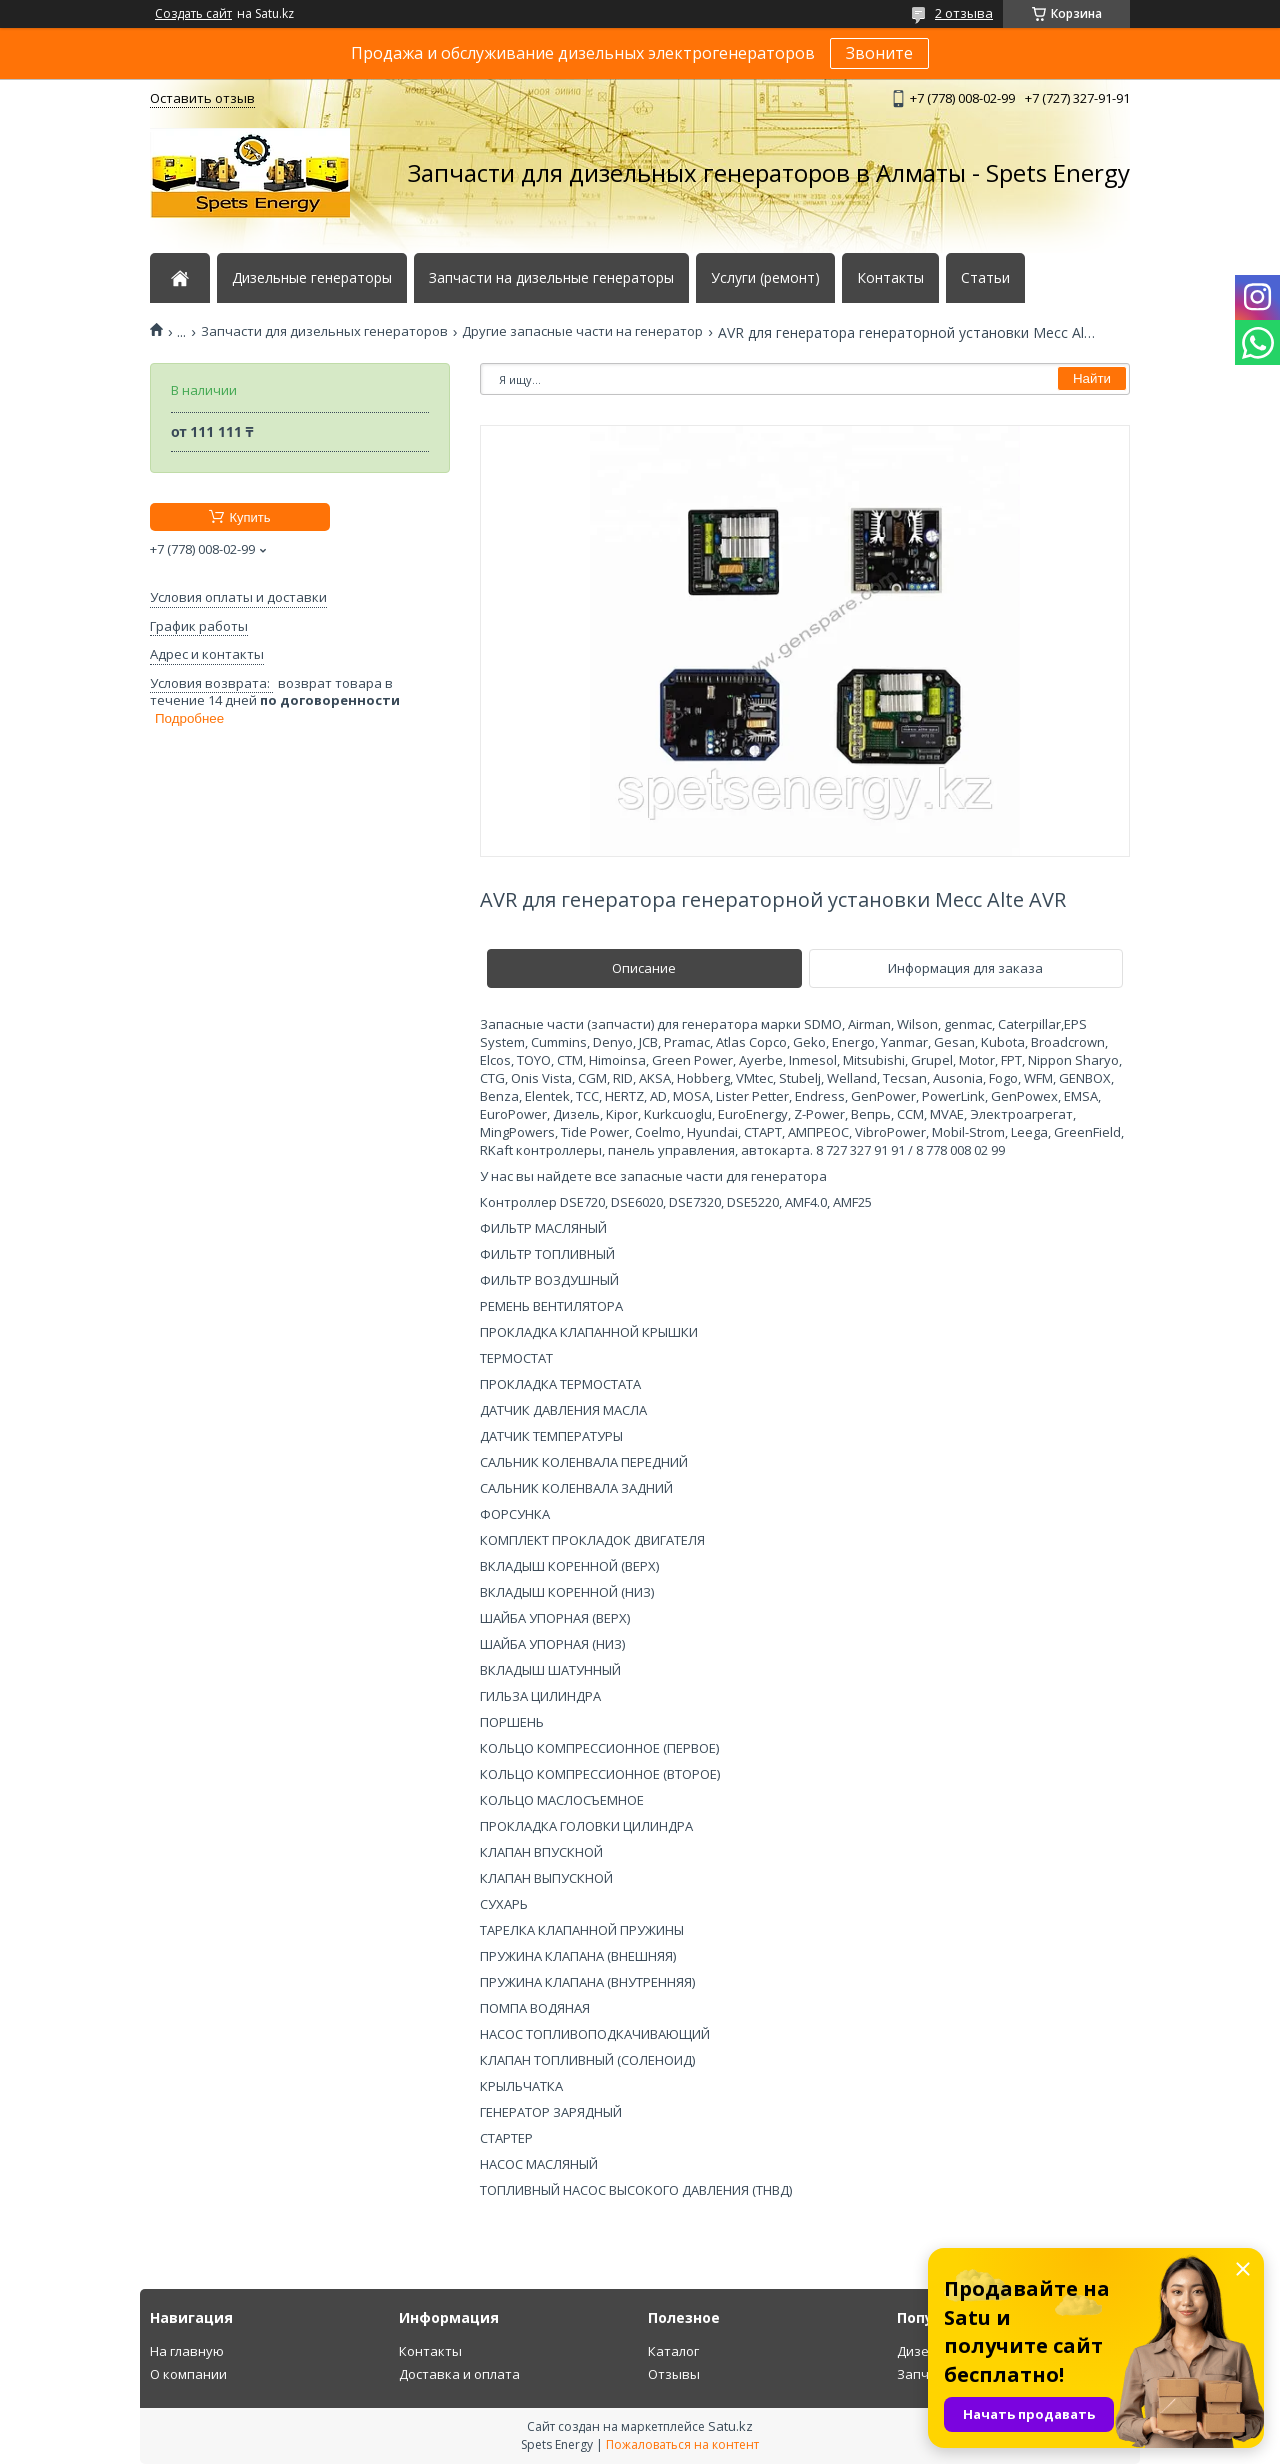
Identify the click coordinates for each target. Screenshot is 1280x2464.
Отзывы (674, 2374)
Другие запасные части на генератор (582, 331)
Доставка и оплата (459, 2374)
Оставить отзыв (202, 98)
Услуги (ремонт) (765, 278)
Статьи (985, 278)
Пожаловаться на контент (682, 2444)
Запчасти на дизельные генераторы (551, 278)
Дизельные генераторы (312, 278)
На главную (187, 2351)
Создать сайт (193, 14)
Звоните (879, 53)
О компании (188, 2374)
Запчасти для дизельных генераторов (324, 331)
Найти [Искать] (1092, 378)
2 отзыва (964, 13)
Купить (249, 517)
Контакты (890, 278)
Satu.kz (730, 2426)
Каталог (673, 2351)
